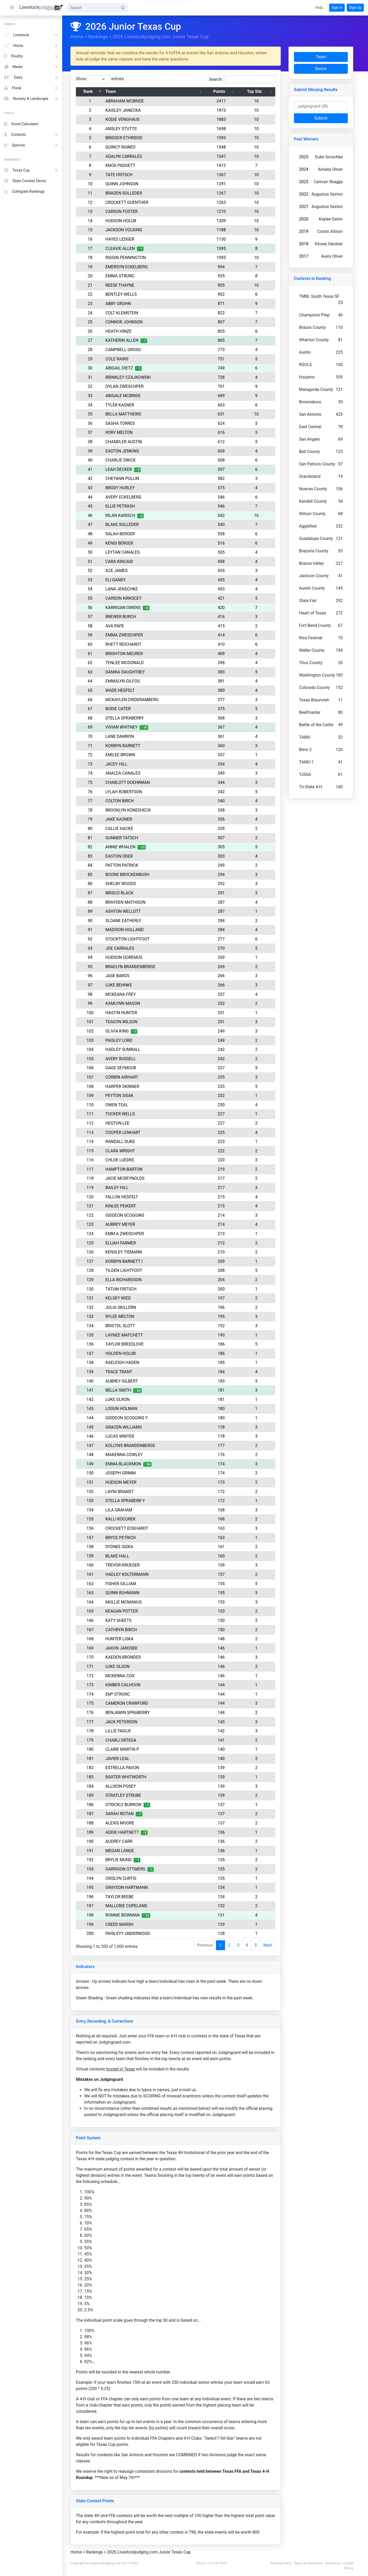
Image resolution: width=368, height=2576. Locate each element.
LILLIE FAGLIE (121, 1730)
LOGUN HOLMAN (124, 1408)
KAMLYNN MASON (126, 1003)
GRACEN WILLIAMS (127, 1427)
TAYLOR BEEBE (122, 1896)
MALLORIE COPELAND (129, 1905)
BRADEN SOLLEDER (127, 193)
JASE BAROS (120, 975)
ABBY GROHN (121, 303)
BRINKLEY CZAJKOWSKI (131, 377)
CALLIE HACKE (122, 828)
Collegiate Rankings (24, 191)
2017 (307, 256)
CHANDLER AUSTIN (127, 441)
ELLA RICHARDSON (127, 1279)
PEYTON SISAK (122, 1095)
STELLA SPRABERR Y (128, 1500)
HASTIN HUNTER (124, 1012)
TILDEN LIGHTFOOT (127, 1270)
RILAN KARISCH (123, 515)
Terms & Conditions (311, 2563)
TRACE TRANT (122, 1371)
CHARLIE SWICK (124, 460)
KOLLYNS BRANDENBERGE (133, 1445)
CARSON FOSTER (125, 211)
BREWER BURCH (124, 616)
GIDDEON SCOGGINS (128, 1215)
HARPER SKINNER (125, 1086)
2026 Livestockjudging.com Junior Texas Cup (164, 36)
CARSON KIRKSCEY (127, 598)
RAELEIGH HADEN (125, 1362)
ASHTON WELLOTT (126, 911)
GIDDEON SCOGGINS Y (130, 1417)
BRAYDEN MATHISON (129, 902)
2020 (307, 219)
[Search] (92, 7)
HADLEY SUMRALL (126, 1049)
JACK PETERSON (124, 1721)
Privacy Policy (284, 2563)
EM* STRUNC (121, 1694)
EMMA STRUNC (123, 275)
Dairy (31, 77)
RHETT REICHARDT (127, 644)
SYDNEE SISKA (122, 1546)
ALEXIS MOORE (123, 1823)
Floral (31, 88)
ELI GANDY (119, 579)
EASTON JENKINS (125, 451)
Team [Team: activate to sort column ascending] (114, 91)
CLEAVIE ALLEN (123, 248)
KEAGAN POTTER (125, 1611)
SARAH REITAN (123, 1813)
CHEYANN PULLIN (125, 478)
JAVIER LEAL (121, 1758)
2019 (307, 231)
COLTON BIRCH (123, 800)
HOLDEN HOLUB (124, 1353)
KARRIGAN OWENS (126, 607)
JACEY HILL (120, 764)
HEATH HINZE (122, 331)
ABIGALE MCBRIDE (126, 395)
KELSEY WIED (121, 1298)
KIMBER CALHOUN (126, 1684)
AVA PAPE (118, 625)
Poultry (31, 56)
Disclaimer (336, 2563)
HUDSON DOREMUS (127, 957)
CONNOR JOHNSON (127, 322)
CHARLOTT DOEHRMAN (131, 782)
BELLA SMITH (121, 1390)
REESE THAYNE (123, 285)
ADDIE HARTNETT (125, 1832)
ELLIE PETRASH (123, 506)
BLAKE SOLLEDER (125, 524)
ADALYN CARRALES (127, 156)
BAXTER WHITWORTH (129, 1777)
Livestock (31, 35)
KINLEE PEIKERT (124, 1206)
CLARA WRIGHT (123, 1150)
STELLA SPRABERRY (128, 718)
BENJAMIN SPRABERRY (131, 1712)
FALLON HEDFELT (125, 1196)
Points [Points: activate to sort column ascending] (222, 91)
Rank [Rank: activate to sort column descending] (91, 91)
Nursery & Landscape (31, 98)
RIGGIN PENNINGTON (129, 257)
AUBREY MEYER (123, 1224)
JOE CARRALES (123, 948)
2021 (307, 206)
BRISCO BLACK (123, 892)
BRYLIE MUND (122, 1859)
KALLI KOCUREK (124, 1519)
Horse (31, 45)
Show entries (103, 79)
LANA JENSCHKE (125, 589)
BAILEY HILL (120, 1187)
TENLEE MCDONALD (128, 662)
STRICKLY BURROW (127, 1804)
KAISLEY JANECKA (126, 110)
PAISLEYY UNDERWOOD (131, 1933)
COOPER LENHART (126, 1132)
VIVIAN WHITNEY (125, 727)
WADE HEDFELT (123, 690)
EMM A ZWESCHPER (128, 1233)
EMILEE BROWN (123, 754)
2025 (307, 156)
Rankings (101, 36)
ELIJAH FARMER (124, 1243)
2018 (307, 243)
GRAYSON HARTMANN (130, 1887)
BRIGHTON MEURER (127, 653)
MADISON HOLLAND (128, 929)
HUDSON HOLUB (124, 220)
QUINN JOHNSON (125, 183)
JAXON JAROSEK (125, 1648)
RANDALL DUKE (123, 1141)
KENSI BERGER (122, 543)
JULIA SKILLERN (124, 1307)
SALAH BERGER (123, 533)
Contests (31, 134)
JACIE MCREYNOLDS (128, 1178)
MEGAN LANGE (123, 1850)
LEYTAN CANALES (126, 552)
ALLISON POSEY (124, 1786)
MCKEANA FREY (124, 994)
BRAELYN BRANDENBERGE (133, 966)
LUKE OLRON (121, 1399)
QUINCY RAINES (124, 147)
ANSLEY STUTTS (124, 128)
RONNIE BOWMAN (126, 1915)
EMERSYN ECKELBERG (130, 266)
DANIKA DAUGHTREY (128, 672)
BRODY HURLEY (123, 487)
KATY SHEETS (122, 1620)
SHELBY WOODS (124, 883)
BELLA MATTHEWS (126, 414)
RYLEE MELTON (123, 1316)
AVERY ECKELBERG (127, 497)
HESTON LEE (121, 1123)
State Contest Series (25, 181)
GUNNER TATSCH (125, 837)
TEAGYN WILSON (125, 1021)
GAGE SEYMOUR (124, 1067)
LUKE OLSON (121, 1666)
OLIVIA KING (120, 1031)
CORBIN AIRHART (125, 1077)
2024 (307, 169)
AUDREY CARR (122, 1841)
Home (80, 36)
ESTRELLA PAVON (125, 1767)
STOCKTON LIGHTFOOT (131, 939)
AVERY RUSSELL (124, 1058)
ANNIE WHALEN (124, 846)
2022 (307, 194)
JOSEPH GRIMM (124, 1473)
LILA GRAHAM (122, 1510)
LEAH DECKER (122, 469)
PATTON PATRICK (125, 865)
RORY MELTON (122, 432)
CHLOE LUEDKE (123, 1159)
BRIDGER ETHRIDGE (127, 137)
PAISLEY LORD (122, 1040)
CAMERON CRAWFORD (130, 1703)
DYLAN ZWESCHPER (128, 386)
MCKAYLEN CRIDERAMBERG (135, 699)
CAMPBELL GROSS (126, 349)
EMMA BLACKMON (126, 1463)
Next (270, 1945)
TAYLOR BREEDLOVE (128, 1344)
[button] (319, 8)
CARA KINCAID (122, 561)
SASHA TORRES (123, 423)
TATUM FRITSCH (124, 1289)
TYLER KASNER (123, 405)
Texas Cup (31, 170)
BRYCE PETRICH (124, 1537)
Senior (324, 68)
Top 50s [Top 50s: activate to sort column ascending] (257, 91)
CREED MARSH (122, 1924)
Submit (324, 118)
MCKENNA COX (123, 1675)
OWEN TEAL (120, 1104)
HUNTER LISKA (122, 1638)
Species (31, 145)
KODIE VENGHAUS (126, 119)
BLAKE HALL (120, 1556)
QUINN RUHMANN (126, 1592)
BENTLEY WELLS (124, 294)
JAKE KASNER (122, 819)
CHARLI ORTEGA (124, 1740)
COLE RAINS (120, 359)
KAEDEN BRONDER (126, 1657)
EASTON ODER (122, 856)
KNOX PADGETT (124, 165)
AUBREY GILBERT (125, 1381)
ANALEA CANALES (126, 773)
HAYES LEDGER (123, 239)
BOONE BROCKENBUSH (131, 874)
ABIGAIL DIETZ (122, 368)
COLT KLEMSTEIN (125, 312)
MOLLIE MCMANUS (127, 1602)
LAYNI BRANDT (123, 1491)
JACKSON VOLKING (127, 229)
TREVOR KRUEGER (126, 1565)
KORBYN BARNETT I (127, 1261)
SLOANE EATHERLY (126, 920)
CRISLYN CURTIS (124, 1878)
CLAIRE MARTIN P (125, 1749)
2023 (307, 181)
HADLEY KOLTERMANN (130, 1574)
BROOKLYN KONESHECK (131, 810)
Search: (245, 79)
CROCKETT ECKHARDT (130, 1528)
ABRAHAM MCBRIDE (128, 101)
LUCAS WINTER (123, 1436)
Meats (31, 67)
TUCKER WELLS (123, 1113)
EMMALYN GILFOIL (126, 681)
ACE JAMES (120, 570)
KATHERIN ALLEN (125, 340)
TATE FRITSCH (122, 174)
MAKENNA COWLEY (127, 1454)
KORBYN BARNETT (126, 745)
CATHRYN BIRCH (124, 1629)
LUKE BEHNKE (122, 985)
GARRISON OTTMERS (128, 1869)
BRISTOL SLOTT (123, 1325)
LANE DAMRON (123, 736)
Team (324, 56)
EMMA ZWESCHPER (127, 635)
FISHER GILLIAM (124, 1583)
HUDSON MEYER (124, 1482)
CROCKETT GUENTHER (130, 202)
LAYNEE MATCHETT (127, 1335)
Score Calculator (21, 124)
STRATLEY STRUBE (126, 1795)
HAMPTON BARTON (127, 1169)
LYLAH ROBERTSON (127, 791)
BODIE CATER (121, 708)
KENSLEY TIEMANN (127, 1252)
